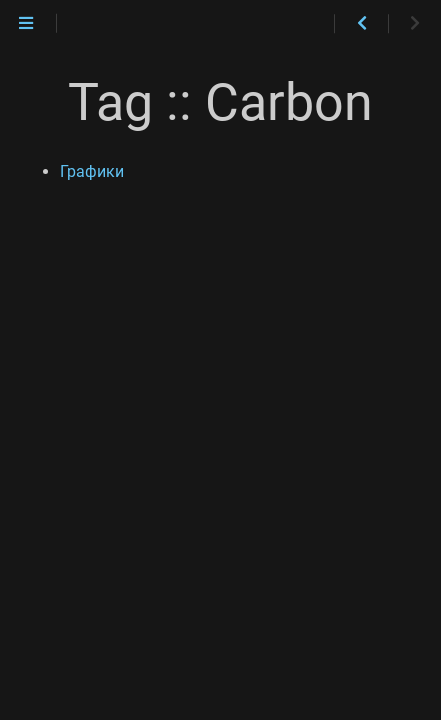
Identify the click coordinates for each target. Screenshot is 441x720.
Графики (92, 171)
